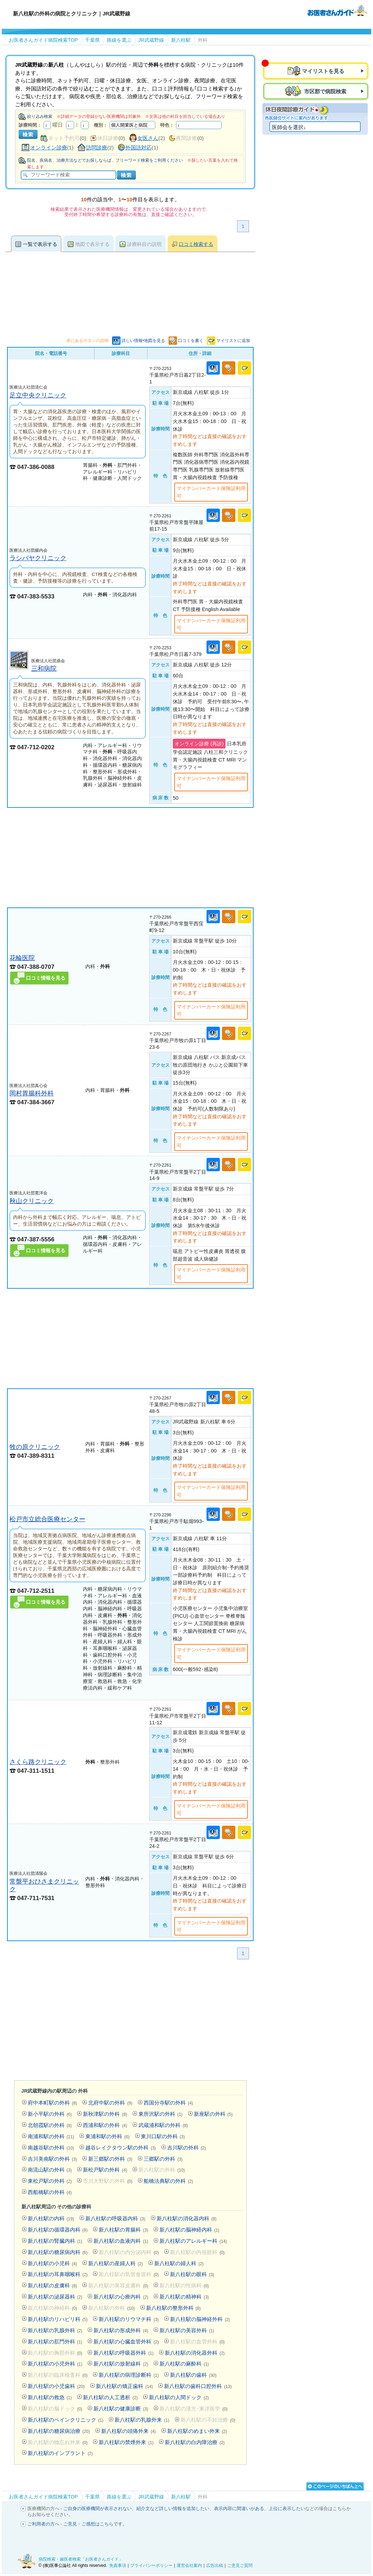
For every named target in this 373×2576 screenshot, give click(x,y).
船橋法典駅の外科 (168, 2181)
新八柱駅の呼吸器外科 (123, 2353)
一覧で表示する (40, 244)
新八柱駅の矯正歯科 (124, 2386)
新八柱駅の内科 (51, 2218)
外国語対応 (138, 147)
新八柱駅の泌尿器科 (55, 2297)
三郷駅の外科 (163, 2159)
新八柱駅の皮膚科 (52, 2285)
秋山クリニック (31, 1201)
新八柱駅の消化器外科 (195, 2353)
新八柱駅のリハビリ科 (58, 2319)
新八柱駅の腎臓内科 (55, 2241)
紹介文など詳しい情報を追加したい (172, 2508)
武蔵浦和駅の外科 (163, 2125)
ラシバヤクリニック (37, 558)
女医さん (147, 138)
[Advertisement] (130, 858)
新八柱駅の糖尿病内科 (58, 2252)
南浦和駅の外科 (51, 2136)
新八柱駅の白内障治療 (195, 2442)
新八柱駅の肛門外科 (55, 2341)
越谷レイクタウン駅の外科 (120, 2148)
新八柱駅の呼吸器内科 (115, 2218)
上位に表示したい (287, 2508)
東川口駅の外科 (163, 2136)
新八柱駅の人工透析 (110, 2397)
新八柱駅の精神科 (184, 2297)
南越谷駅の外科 (51, 2148)
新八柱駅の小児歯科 (56, 2386)
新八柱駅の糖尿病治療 (59, 2431)
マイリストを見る (323, 71)
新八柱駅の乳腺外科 (55, 2330)
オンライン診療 (48, 147)
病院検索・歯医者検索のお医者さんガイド (337, 10)
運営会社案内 (189, 2565)
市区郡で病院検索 (324, 91)
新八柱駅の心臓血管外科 (126, 2341)
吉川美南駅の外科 (52, 2159)
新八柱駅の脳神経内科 (189, 2230)
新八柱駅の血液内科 (120, 2241)
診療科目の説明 (144, 244)
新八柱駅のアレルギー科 (193, 2241)
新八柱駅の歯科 (193, 2375)
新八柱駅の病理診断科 (129, 2375)
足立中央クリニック (37, 395)
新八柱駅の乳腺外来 (141, 2420)
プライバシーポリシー (151, 2565)
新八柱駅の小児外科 (55, 2364)
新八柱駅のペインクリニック (66, 2420)
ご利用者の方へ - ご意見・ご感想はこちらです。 (77, 2524)
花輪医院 (22, 957)
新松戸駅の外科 (105, 2170)
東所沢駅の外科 (160, 2114)
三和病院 (44, 668)
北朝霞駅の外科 (50, 2125)
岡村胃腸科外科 (31, 1093)
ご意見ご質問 (240, 2565)
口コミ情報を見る (45, 978)
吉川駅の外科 (186, 2148)
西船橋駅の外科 (50, 2192)
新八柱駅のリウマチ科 (129, 2319)
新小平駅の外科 (50, 2114)
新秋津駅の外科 (105, 2114)
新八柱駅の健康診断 (120, 2408)
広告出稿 (214, 2565)
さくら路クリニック (37, 1761)
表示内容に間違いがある (239, 2508)
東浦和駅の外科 (107, 2136)
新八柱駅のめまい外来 (197, 2431)
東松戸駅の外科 (50, 2181)
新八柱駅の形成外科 (120, 2330)
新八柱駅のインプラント (60, 2453)
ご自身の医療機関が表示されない (97, 2508)
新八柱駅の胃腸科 (123, 2230)
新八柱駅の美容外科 (186, 2330)
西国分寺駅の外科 (168, 2103)
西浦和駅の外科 (105, 2125)
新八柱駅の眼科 (192, 2274)
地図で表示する (92, 244)
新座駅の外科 (213, 2114)
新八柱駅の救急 (50, 2397)
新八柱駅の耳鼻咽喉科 (58, 2274)
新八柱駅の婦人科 (179, 2263)
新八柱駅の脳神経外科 (200, 2319)
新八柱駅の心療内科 (120, 2297)
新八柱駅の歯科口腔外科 (197, 2386)
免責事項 (117, 2565)
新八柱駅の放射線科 (120, 2364)
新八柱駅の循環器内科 (58, 2230)
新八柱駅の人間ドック (179, 2397)
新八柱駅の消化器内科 (187, 2218)
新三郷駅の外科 (110, 2159)
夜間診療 (186, 138)
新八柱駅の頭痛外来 (128, 2431)
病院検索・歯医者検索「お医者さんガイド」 (81, 2559)
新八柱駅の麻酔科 (184, 2364)
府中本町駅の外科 (52, 2103)
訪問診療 (96, 147)
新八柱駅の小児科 (52, 2263)
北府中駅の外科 (110, 2103)
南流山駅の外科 (50, 2170)
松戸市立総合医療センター (47, 1519)
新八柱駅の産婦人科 (115, 2263)
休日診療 (107, 138)
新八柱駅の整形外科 (173, 2308)
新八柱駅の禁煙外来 (126, 2442)
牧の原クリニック (34, 1446)
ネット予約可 (64, 138)
